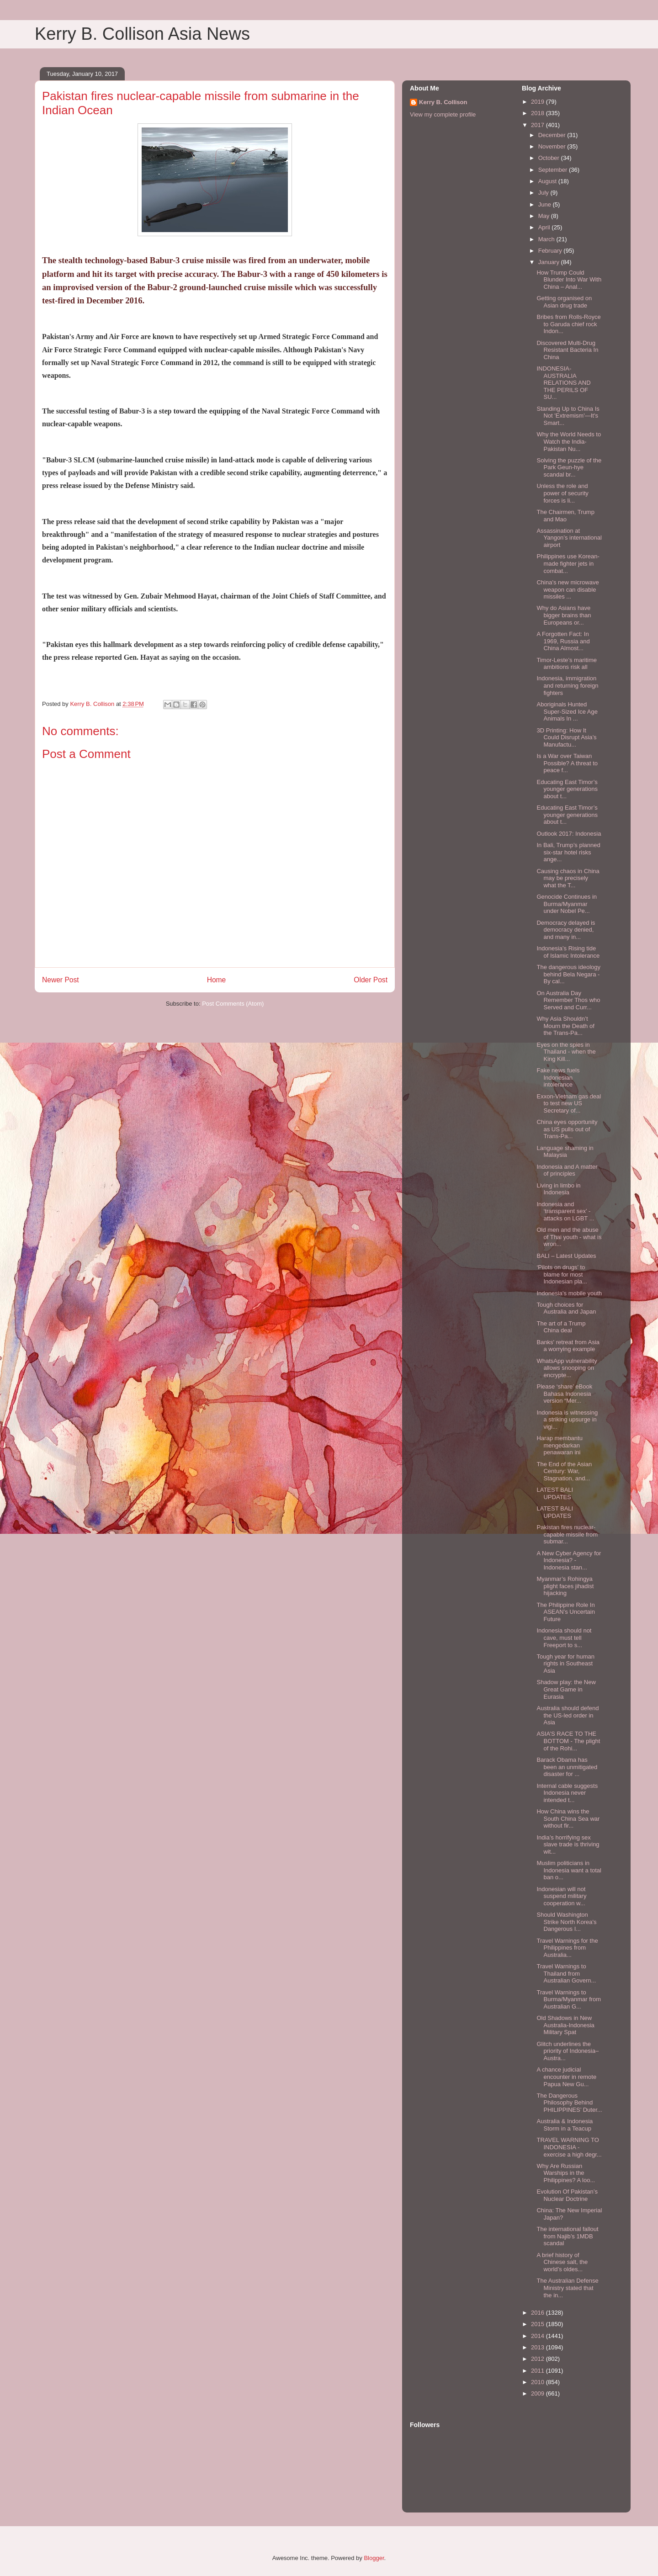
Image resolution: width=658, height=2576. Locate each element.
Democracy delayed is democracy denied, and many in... (565, 929)
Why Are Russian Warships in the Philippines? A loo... (565, 2173)
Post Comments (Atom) (233, 1003)
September (553, 169)
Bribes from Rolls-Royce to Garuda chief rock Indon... (568, 323)
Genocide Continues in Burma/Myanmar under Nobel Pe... (566, 903)
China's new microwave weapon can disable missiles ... (567, 589)
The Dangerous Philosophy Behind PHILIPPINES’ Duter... (569, 2102)
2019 (538, 101)
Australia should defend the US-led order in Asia (567, 1715)
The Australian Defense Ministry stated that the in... (567, 2287)
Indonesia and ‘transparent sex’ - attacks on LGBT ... (565, 1211)
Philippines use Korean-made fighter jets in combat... (567, 563)
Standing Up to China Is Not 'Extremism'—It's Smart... (567, 415)
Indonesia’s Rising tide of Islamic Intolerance (568, 952)
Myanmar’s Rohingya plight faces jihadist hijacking (565, 1585)
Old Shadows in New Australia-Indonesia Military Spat (565, 2024)
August (548, 181)
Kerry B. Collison (443, 102)
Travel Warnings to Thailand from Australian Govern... (566, 1973)
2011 (538, 2370)
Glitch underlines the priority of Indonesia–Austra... (567, 2051)
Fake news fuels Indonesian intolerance (557, 1077)
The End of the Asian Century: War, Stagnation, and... (564, 1471)
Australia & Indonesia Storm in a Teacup (564, 2125)
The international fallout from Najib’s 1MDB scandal (567, 2236)
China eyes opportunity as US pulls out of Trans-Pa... (566, 1129)
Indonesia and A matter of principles (566, 1170)
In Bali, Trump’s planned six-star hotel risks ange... (568, 852)
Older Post (370, 980)
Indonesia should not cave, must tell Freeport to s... (563, 1637)
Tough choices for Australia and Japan (566, 1308)
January (549, 262)
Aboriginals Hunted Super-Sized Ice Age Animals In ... (567, 711)
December (553, 135)
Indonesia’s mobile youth (569, 1293)
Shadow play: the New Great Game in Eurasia (565, 1689)
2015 (538, 2324)
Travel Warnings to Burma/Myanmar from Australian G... (568, 1999)
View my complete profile (443, 114)
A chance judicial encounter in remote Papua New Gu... (566, 2076)
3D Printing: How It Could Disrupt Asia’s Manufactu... (566, 737)
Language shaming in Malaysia (564, 1152)
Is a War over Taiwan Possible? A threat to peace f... (567, 763)
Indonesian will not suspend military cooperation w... (561, 1896)
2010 (538, 2382)
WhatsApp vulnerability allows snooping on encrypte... (566, 1367)
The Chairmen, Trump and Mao (565, 516)
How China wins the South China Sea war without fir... (568, 1818)
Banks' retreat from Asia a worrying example (568, 1346)
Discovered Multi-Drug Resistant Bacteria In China (567, 349)
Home (216, 980)
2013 (538, 2347)
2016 (538, 2312)
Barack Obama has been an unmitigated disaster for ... (566, 1766)
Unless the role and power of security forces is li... (562, 493)
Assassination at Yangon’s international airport (568, 537)
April (545, 227)
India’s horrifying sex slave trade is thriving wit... (567, 1844)
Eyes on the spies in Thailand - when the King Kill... (565, 1051)
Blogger (374, 2558)
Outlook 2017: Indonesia (568, 833)
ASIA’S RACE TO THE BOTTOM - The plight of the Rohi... (568, 1740)
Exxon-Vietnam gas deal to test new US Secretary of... (568, 1103)
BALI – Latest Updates (566, 1255)
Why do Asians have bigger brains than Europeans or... (563, 614)
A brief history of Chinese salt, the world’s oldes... (562, 2262)
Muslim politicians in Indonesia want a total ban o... (568, 1870)
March (547, 239)
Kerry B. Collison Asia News (142, 33)
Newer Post (60, 980)
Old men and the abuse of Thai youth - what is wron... (568, 1236)
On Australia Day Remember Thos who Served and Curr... (568, 1000)
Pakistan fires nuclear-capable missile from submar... (567, 1534)
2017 (538, 125)
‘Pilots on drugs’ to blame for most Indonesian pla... (561, 1274)
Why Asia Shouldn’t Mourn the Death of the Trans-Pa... (565, 1025)
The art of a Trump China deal (560, 1327)
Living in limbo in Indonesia (558, 1189)
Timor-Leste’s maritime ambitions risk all (566, 664)
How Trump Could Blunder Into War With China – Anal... (568, 279)
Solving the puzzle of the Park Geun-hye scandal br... (568, 467)
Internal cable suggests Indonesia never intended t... (567, 1792)
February (551, 250)
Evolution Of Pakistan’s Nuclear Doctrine (566, 2195)
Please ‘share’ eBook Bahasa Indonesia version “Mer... (564, 1393)
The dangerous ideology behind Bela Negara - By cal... (568, 974)
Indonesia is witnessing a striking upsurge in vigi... (567, 1419)
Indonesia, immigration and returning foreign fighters (567, 685)
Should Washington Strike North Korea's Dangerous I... (566, 1921)
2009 (538, 2393)
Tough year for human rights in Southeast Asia (565, 1663)
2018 (538, 113)
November (553, 146)
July (544, 192)
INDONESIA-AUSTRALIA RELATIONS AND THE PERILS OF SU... (563, 382)
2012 (538, 2358)
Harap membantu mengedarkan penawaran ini (559, 1445)
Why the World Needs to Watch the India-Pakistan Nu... (568, 441)
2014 (538, 2335)
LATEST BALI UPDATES (554, 1493)
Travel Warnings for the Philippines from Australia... (567, 1947)
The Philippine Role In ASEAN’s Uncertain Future (565, 1611)
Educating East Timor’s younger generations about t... (567, 789)
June (545, 204)
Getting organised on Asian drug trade (564, 302)
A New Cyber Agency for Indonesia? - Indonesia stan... (568, 1560)
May (544, 215)
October (549, 157)
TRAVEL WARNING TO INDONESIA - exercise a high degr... (568, 2146)
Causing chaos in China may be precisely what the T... (567, 878)
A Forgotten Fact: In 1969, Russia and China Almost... (562, 641)
